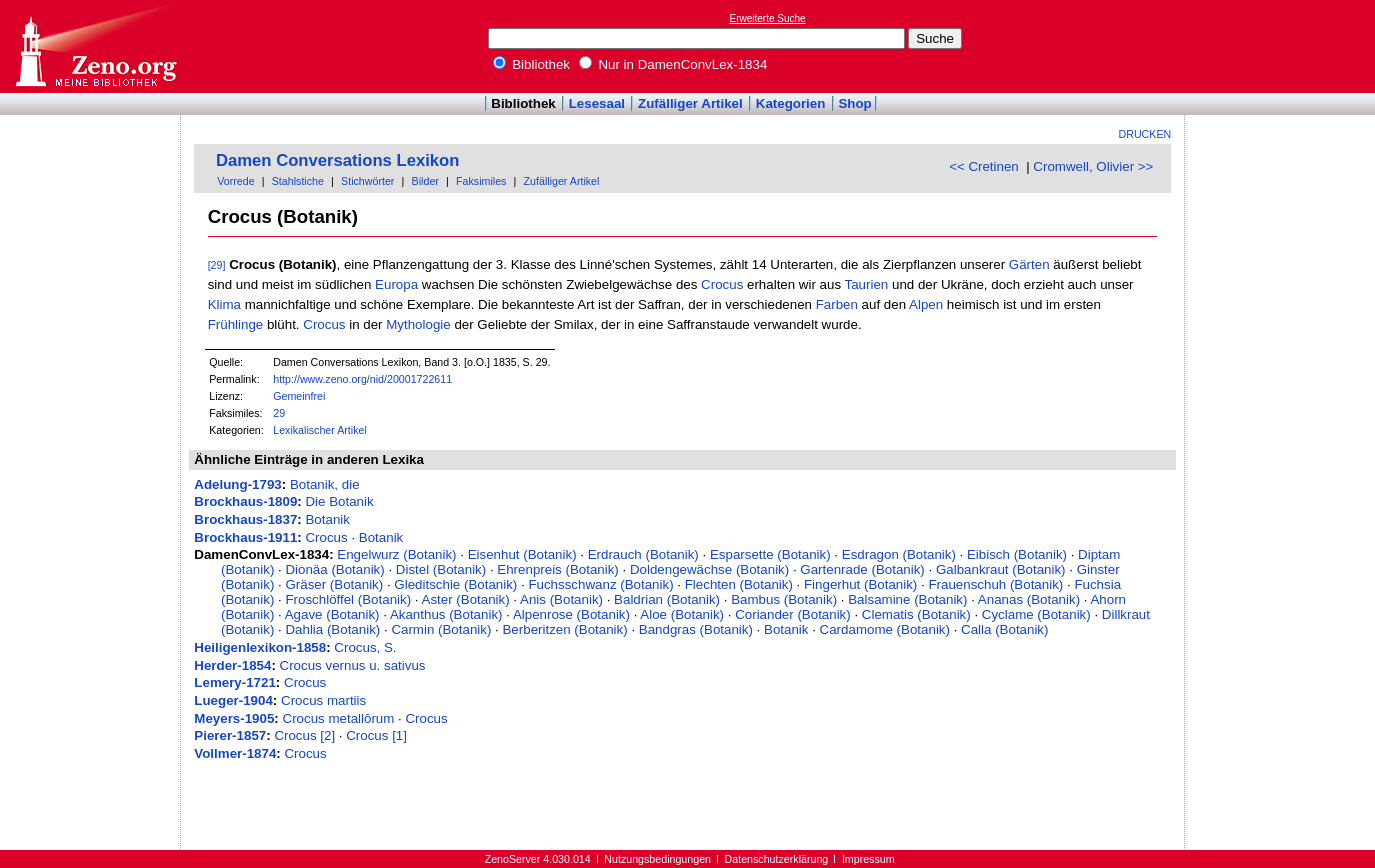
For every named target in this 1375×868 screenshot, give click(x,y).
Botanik (327, 519)
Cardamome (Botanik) (885, 629)
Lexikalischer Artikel (320, 430)
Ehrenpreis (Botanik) (558, 569)
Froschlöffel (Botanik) (348, 599)
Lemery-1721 (235, 682)
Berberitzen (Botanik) (564, 629)
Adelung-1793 (237, 484)
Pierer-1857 (230, 735)
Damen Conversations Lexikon (337, 160)
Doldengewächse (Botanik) (709, 569)
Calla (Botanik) (1004, 629)
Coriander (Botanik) (793, 614)
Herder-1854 (232, 665)
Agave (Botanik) (332, 614)
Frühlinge (236, 324)
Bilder (425, 181)
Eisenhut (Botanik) (522, 554)
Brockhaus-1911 (245, 537)
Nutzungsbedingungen (657, 859)
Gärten (1029, 264)
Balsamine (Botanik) (907, 599)
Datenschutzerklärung (777, 859)
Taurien (867, 284)
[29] (217, 265)
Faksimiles (481, 181)
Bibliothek (532, 64)
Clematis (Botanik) (916, 614)
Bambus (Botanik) (784, 599)
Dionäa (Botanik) (334, 569)
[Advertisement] (1283, 46)
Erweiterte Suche (768, 18)
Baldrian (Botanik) (667, 599)
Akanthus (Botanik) (446, 614)
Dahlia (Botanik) (332, 629)
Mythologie (418, 324)
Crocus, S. (365, 647)
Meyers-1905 (234, 718)
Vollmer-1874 (235, 753)
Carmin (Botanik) (441, 629)
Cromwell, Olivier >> (1093, 166)
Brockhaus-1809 (245, 501)
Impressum (868, 859)
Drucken (1145, 134)
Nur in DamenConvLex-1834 (673, 64)
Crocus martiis (323, 700)
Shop (854, 103)
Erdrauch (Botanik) (643, 554)
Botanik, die (325, 484)
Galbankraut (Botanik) (1001, 569)
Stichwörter (367, 181)
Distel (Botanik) (441, 569)
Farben (837, 304)
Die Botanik (339, 501)
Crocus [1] (376, 735)
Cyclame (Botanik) (1036, 614)
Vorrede (235, 181)
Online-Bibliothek (95, 46)
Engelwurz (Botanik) (396, 554)
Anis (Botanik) (561, 599)
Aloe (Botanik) (682, 614)
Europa (396, 284)
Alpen (926, 304)
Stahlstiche (298, 181)
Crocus (722, 284)
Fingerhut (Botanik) (860, 584)
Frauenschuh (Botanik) (995, 584)
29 (279, 413)
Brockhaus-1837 (245, 519)
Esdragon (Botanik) (899, 554)
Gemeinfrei (299, 396)
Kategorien (791, 103)
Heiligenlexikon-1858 (260, 647)
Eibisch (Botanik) (1017, 554)
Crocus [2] (304, 735)
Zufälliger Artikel (690, 103)
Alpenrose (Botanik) (571, 614)
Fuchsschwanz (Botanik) (600, 584)
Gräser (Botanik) (334, 584)
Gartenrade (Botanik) (862, 569)
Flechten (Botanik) (739, 584)
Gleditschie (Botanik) (455, 584)
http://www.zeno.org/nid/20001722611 (362, 379)
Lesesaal (597, 103)
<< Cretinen (984, 166)
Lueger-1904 (233, 700)
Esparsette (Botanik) (770, 554)
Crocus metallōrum (339, 718)
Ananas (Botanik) (1029, 599)
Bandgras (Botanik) (696, 629)
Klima (224, 304)
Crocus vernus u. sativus (353, 665)
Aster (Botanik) (466, 599)
